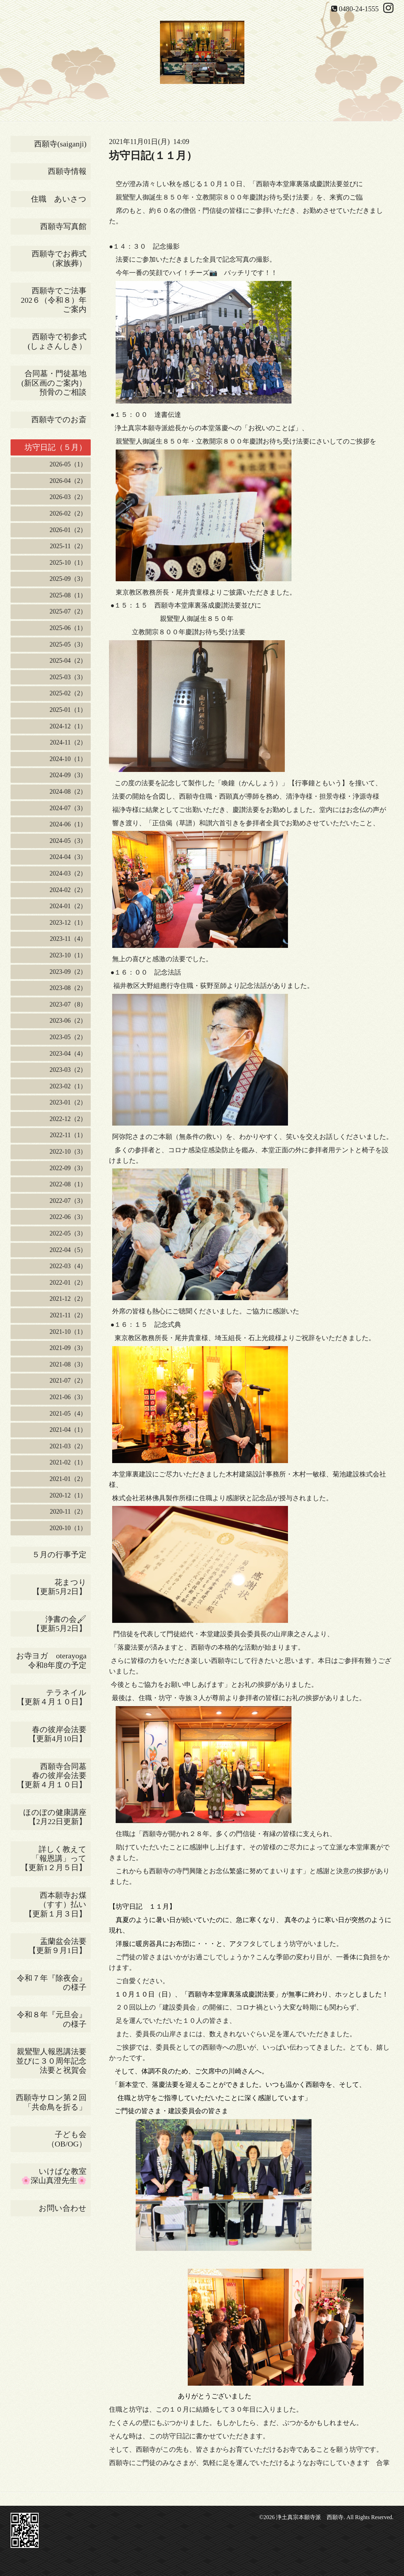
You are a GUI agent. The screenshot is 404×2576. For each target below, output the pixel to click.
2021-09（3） (68, 1347)
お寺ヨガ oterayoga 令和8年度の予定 (53, 1660)
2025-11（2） (68, 546)
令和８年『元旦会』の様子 (54, 2019)
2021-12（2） (68, 1298)
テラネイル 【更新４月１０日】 (54, 1697)
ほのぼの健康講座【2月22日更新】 (54, 1817)
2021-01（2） (68, 1478)
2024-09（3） (68, 775)
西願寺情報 (67, 171)
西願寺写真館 (63, 226)
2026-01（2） (68, 529)
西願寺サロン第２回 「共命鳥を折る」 (53, 2102)
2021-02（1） (68, 1462)
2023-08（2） (68, 987)
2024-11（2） (68, 742)
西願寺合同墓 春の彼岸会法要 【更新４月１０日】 (54, 1775)
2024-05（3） (68, 840)
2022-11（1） (68, 1135)
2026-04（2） (68, 480)
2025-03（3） (68, 677)
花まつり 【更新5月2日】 (61, 1587)
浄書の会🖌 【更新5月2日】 (53, 1624)
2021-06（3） (68, 1397)
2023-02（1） (68, 1086)
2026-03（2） (68, 496)
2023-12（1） (68, 922)
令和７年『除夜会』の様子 (54, 1983)
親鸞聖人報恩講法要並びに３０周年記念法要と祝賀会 (51, 2060)
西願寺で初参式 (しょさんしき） (59, 341)
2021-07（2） (68, 1380)
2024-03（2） (68, 873)
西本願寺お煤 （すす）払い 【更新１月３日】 (58, 1904)
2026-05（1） (68, 464)
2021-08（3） (68, 1364)
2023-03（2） (68, 1069)
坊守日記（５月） (58, 447)
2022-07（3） (68, 1200)
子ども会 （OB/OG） (69, 2139)
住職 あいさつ (58, 199)
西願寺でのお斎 (61, 419)
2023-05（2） (68, 1037)
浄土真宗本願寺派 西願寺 (310, 2517)
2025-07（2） (68, 611)
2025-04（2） (68, 660)
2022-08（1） (68, 1184)
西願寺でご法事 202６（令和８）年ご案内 (56, 300)
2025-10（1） (68, 562)
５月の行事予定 (59, 1554)
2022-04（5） (68, 1249)
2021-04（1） (68, 1429)
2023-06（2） (68, 1020)
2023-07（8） (68, 1004)
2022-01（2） (68, 1282)
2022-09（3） (68, 1168)
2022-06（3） (68, 1216)
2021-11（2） (68, 1315)
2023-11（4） (68, 938)
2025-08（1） (68, 595)
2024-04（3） (68, 856)
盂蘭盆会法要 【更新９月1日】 (59, 1946)
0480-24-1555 (359, 9)
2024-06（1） (68, 824)
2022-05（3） (68, 1233)
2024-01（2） (68, 906)
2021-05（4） (68, 1413)
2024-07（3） (68, 808)
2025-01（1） (68, 709)
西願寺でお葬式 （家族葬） (61, 258)
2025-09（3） (68, 578)
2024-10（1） (68, 758)
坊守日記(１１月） (153, 155)
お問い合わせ (62, 2208)
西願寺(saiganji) (60, 143)
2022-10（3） (68, 1151)
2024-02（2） (68, 889)
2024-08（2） (68, 791)
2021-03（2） (68, 1446)
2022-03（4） (68, 1266)
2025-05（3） (68, 644)
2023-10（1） (68, 955)
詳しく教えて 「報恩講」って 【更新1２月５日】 (56, 1858)
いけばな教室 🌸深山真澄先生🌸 (56, 2176)
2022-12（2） (68, 1118)
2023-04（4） (68, 1053)
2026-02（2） (68, 513)
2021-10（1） (68, 1331)
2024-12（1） (68, 726)
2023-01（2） (68, 1102)
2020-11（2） (68, 1511)
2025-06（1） (68, 627)
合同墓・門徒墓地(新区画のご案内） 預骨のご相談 (56, 382)
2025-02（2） (68, 693)
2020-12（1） (68, 1495)
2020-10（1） (68, 1528)
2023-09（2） (68, 971)
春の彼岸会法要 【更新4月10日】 (59, 1734)
